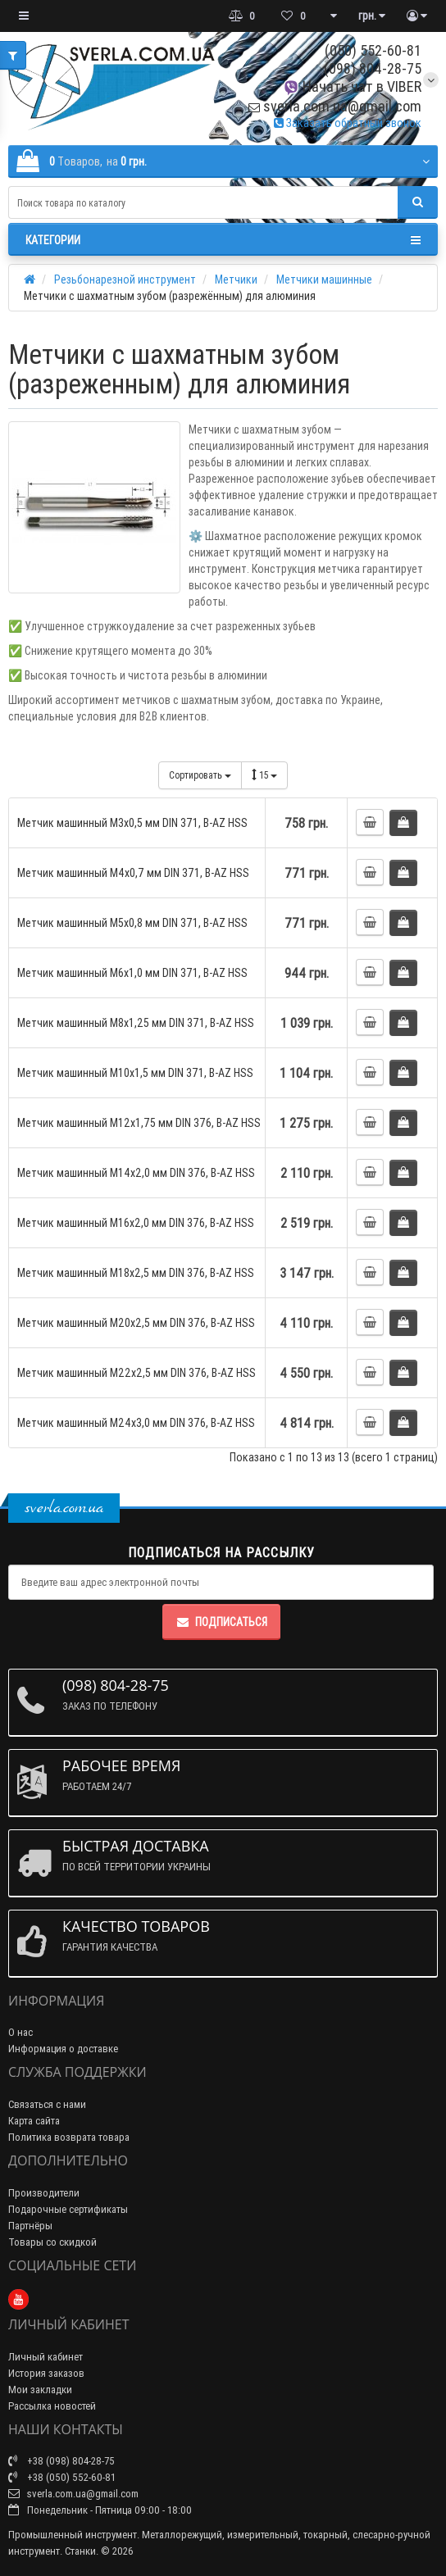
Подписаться (221, 1622)
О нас (20, 2032)
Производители (44, 2193)
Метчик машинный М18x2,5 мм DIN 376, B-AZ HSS (135, 1272)
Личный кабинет (45, 2357)
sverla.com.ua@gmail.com (334, 106)
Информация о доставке (63, 2049)
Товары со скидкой (52, 2242)
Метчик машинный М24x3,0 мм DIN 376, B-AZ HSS (136, 1422)
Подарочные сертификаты (68, 2209)
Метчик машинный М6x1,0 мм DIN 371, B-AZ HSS (132, 972)
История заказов (46, 2373)
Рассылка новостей (52, 2406)
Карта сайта (34, 2121)
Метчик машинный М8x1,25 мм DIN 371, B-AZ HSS (135, 1022)
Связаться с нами (47, 2104)
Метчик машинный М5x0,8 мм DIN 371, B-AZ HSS (132, 922)
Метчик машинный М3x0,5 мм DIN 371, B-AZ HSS (132, 823)
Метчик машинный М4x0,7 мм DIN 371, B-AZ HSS (133, 872)
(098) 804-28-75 (372, 68)
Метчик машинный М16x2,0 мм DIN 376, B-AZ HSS (135, 1222)
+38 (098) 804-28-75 (61, 2461)
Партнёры (30, 2226)
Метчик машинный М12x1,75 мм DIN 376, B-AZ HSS (139, 1122)
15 (264, 775)
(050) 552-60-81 (373, 50)
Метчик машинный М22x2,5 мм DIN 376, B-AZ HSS (136, 1372)
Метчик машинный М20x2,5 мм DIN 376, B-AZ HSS (136, 1322)
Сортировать (200, 775)
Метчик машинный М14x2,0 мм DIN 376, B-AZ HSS (136, 1172)
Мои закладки (40, 2390)
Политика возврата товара (69, 2137)
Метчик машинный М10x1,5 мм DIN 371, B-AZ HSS (135, 1072)
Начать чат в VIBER (352, 86)
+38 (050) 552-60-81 (62, 2477)
